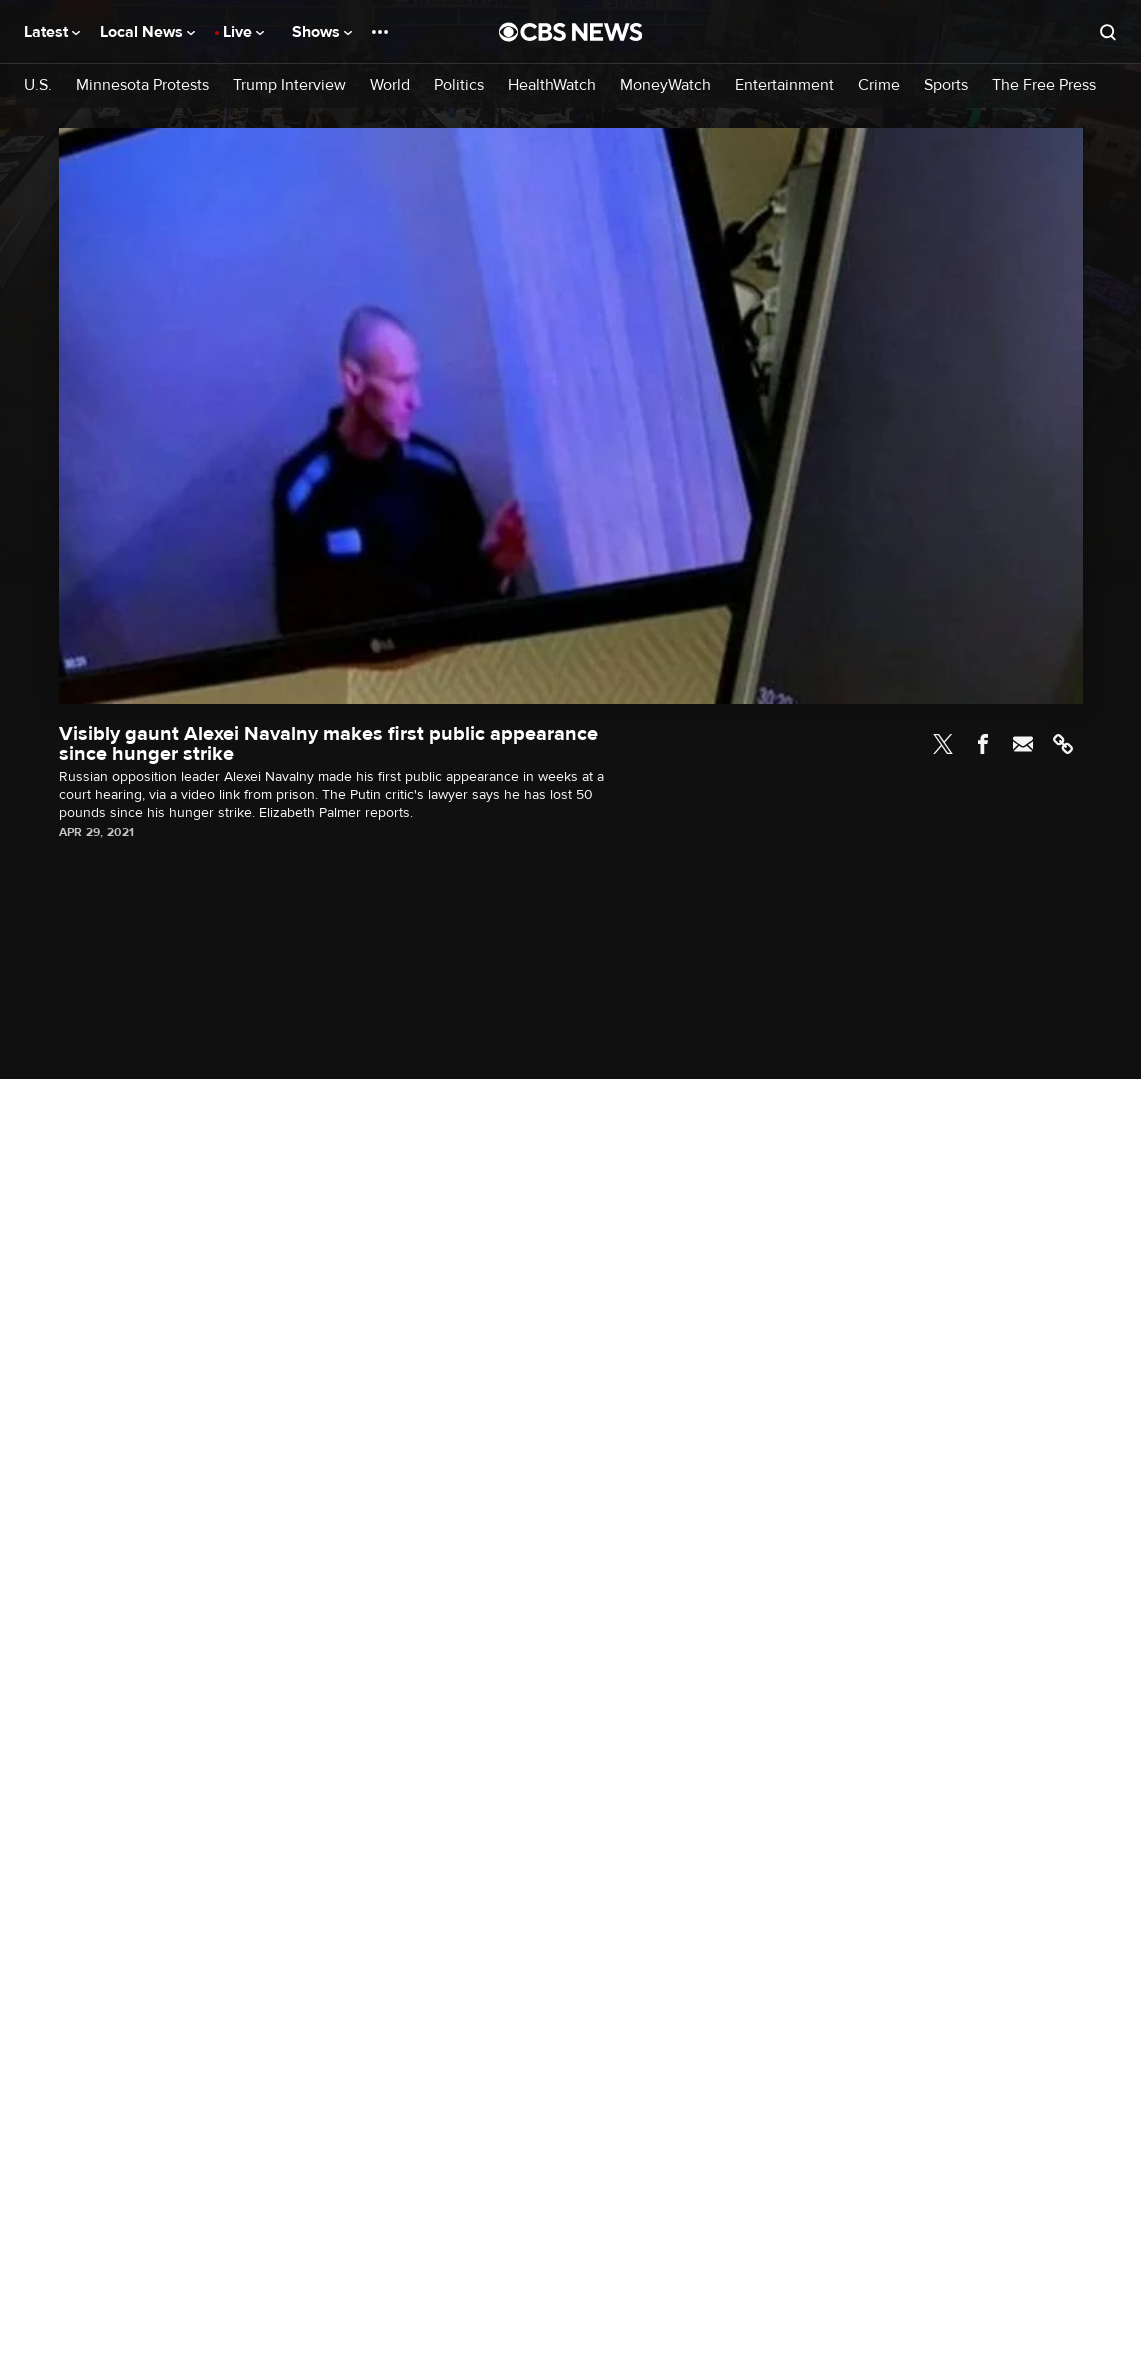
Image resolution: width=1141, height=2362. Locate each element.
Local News (147, 32)
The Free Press (1044, 85)
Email (1023, 744)
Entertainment (784, 85)
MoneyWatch (665, 85)
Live (243, 32)
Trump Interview (289, 85)
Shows (322, 32)
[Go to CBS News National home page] (571, 32)
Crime (879, 85)
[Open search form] (1108, 32)
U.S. (38, 85)
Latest (52, 32)
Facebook (983, 744)
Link (1063, 744)
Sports (946, 85)
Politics (459, 85)
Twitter (943, 744)
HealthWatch (552, 85)
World (390, 85)
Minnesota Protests (142, 85)
